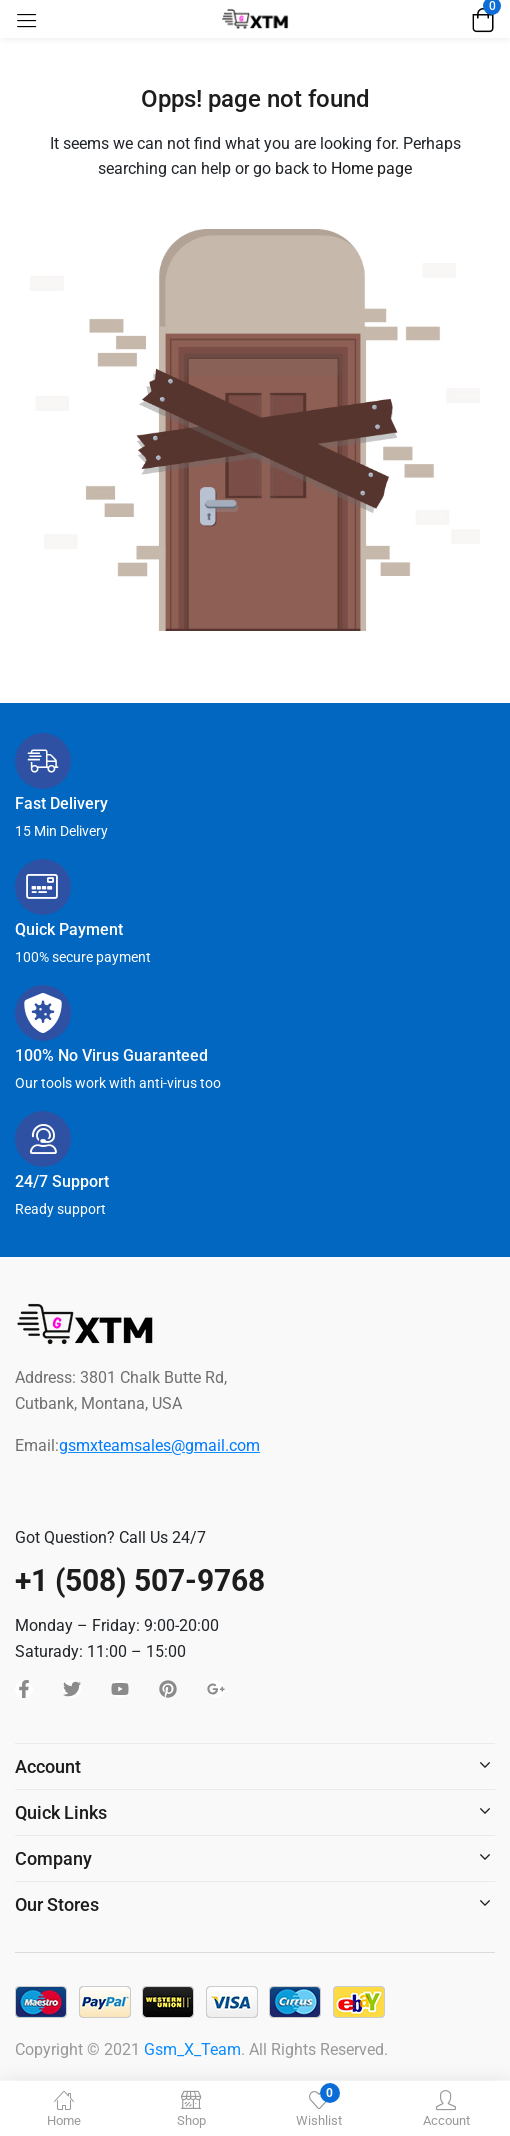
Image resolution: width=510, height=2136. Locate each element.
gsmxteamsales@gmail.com (159, 1445)
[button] (480, 19)
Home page (371, 168)
